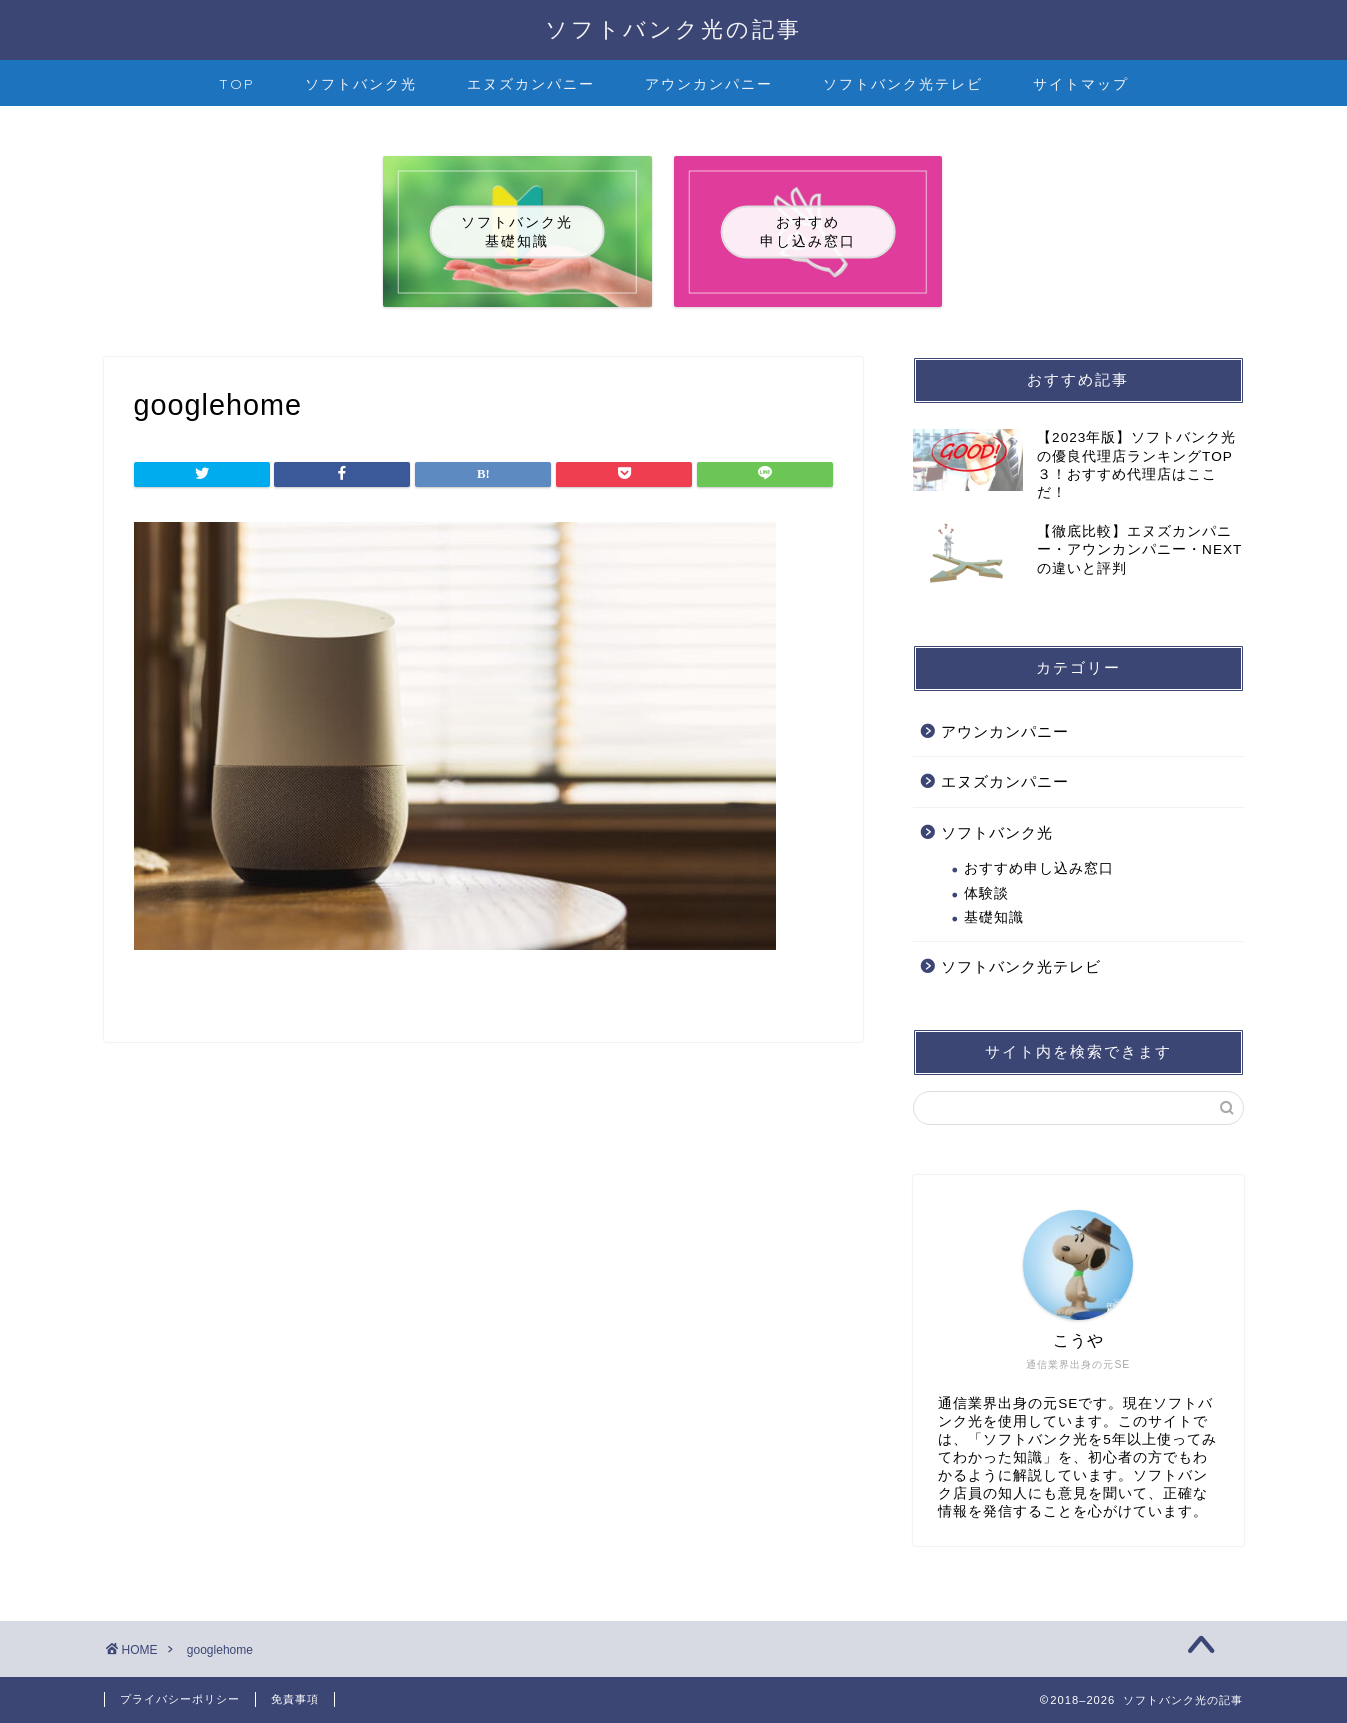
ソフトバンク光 (361, 84)
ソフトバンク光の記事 (673, 28)
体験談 (986, 893)
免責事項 (295, 1699)
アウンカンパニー (709, 84)
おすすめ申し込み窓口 (1039, 868)
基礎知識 (994, 917)
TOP (237, 84)
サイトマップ (1081, 84)
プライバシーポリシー (180, 1699)
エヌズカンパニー (531, 84)
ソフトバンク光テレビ (903, 84)
